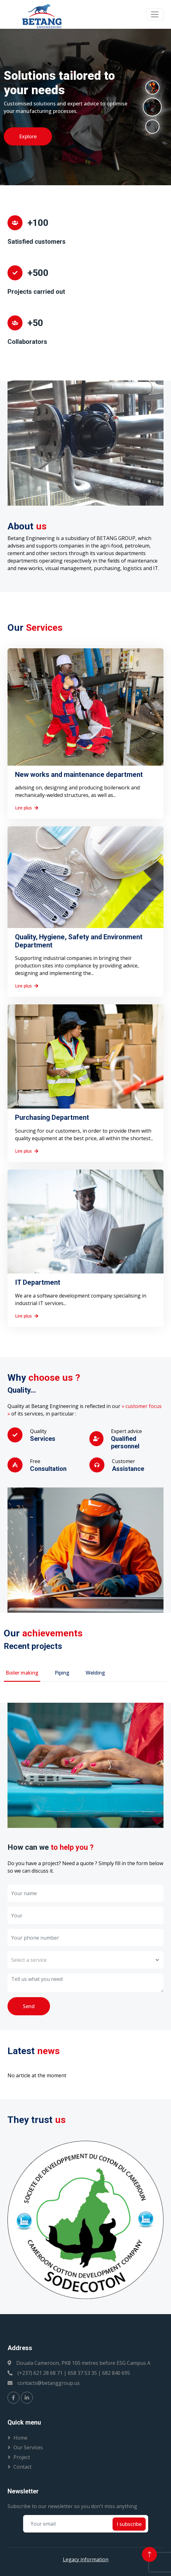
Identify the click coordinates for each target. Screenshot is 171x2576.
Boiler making (22, 1672)
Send (29, 2006)
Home (20, 2437)
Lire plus (26, 808)
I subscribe (129, 2524)
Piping (62, 1672)
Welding (95, 1672)
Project (21, 2457)
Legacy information (85, 2559)
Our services (28, 2447)
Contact (22, 2466)
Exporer (26, 143)
